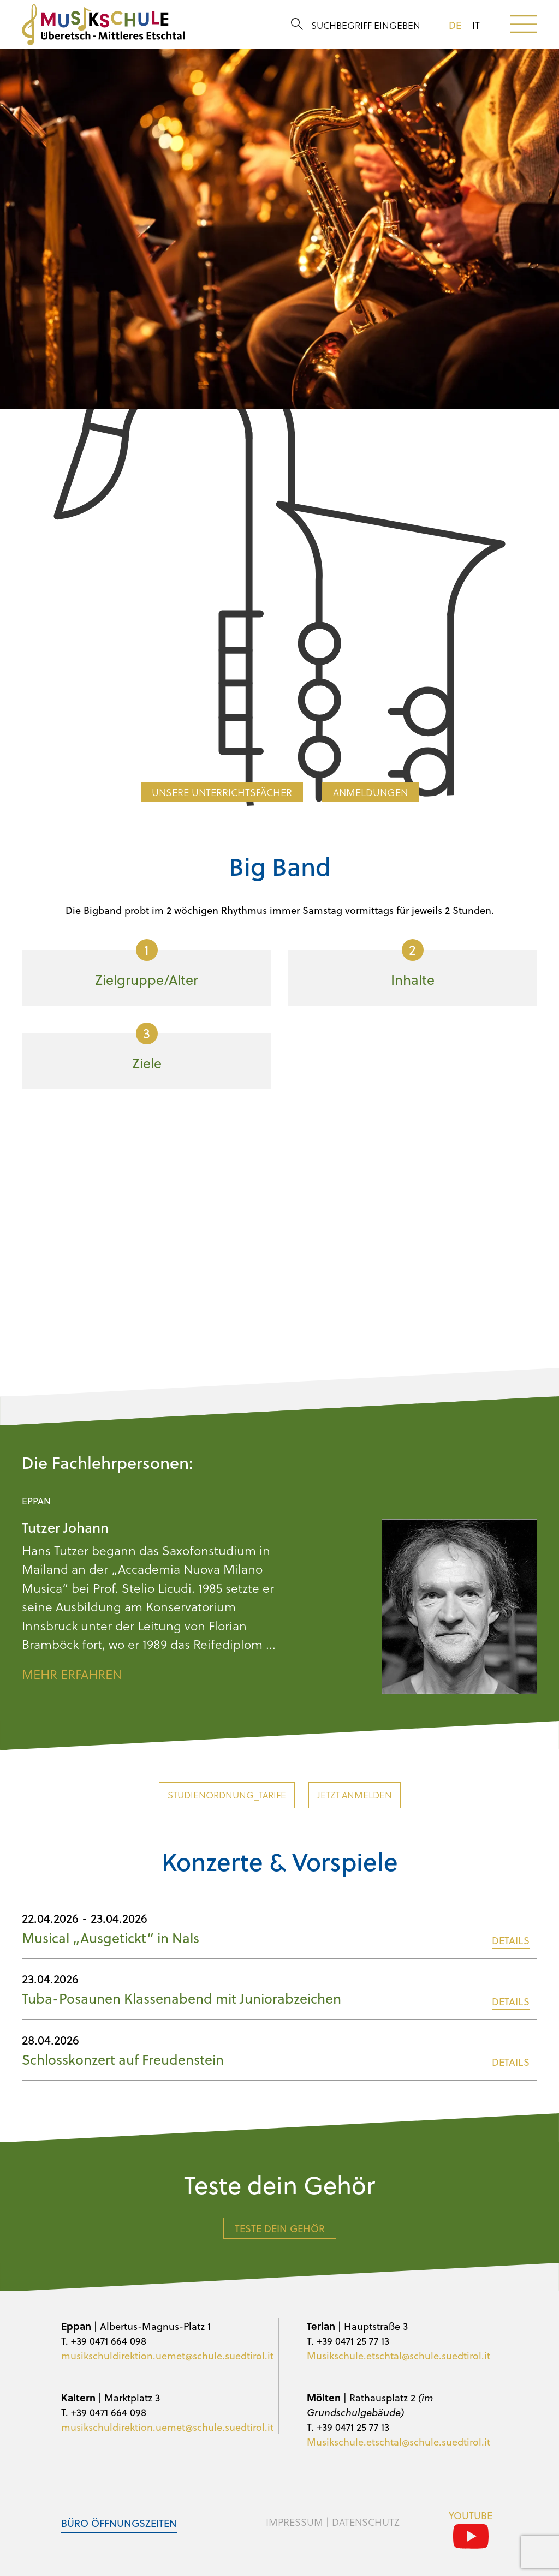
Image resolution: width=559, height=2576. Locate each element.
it (476, 25)
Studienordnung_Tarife (227, 1795)
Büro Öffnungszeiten (119, 2522)
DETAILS (511, 1940)
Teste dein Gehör (280, 2228)
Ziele (147, 1048)
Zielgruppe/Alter (146, 964)
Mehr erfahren (72, 1674)
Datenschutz (366, 2522)
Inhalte (413, 964)
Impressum (294, 2522)
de (455, 25)
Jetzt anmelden (354, 1795)
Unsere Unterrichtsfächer (222, 792)
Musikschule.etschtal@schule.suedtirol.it (398, 2355)
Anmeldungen (370, 792)
